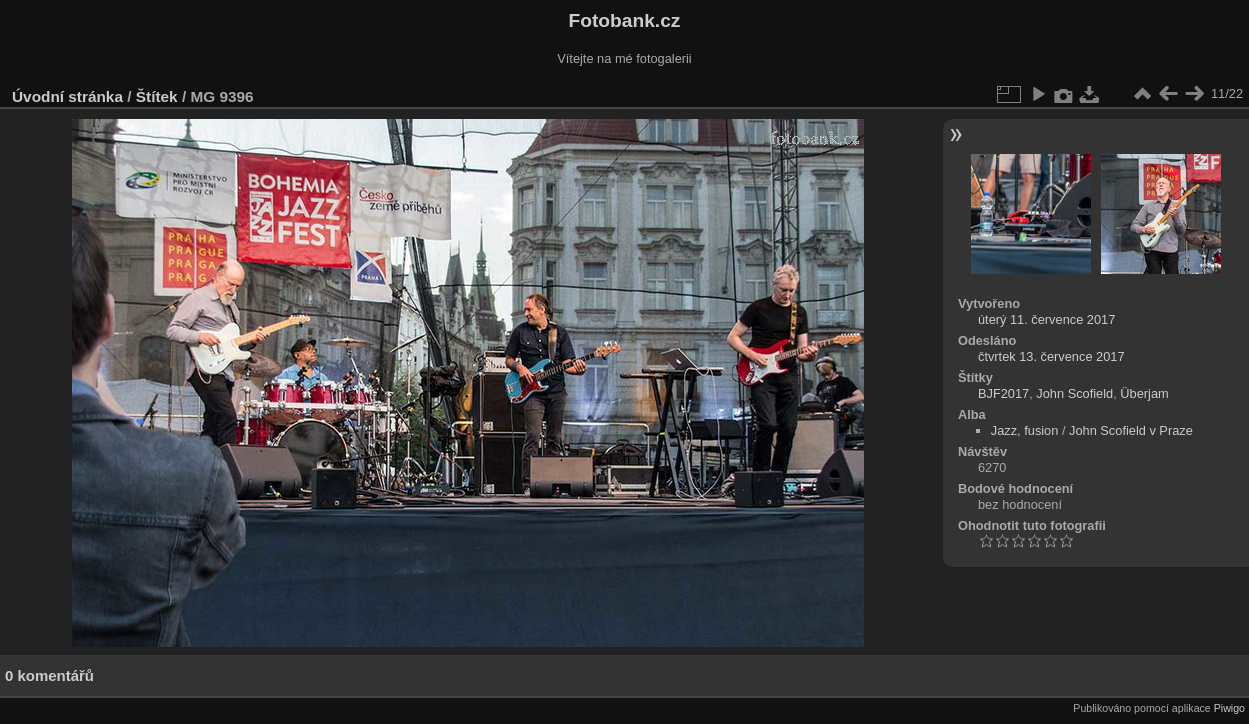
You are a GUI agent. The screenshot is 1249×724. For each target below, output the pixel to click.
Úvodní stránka (67, 96)
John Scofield (1074, 393)
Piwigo (1229, 708)
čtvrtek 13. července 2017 (1051, 356)
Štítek (157, 96)
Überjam (1144, 393)
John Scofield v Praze (1131, 430)
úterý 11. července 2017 (1046, 319)
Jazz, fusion (1025, 430)
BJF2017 (1003, 393)
